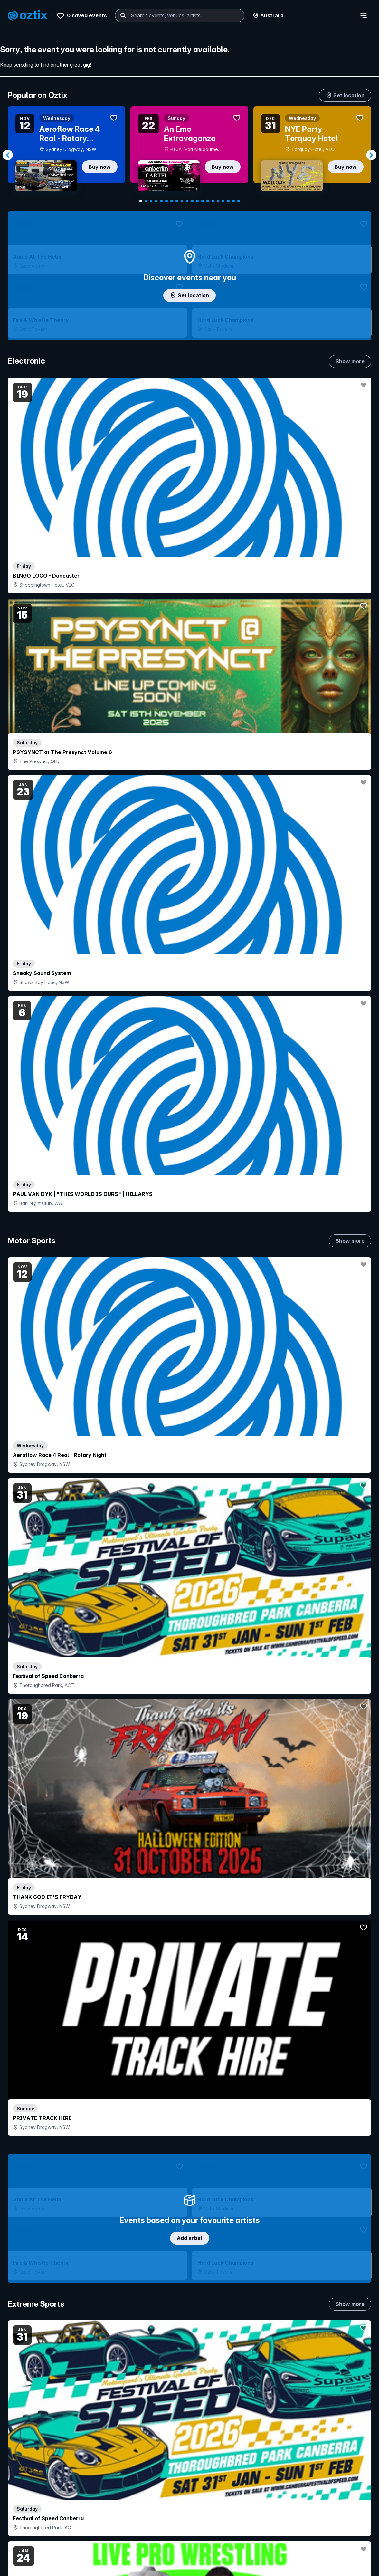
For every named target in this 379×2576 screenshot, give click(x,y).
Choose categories (189, 1201)
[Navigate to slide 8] (176, 201)
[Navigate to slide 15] (212, 201)
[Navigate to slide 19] (233, 201)
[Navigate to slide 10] (187, 201)
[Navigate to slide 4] (156, 201)
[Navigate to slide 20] (238, 201)
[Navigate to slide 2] (145, 201)
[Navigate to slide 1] (140, 201)
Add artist (190, 671)
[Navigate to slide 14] (207, 201)
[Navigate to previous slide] (8, 155)
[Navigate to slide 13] (202, 201)
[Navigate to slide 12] (197, 201)
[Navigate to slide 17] (223, 201)
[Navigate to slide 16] (218, 201)
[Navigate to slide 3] (151, 201)
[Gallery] (189, 154)
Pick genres (190, 1683)
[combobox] (116, 15)
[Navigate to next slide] (371, 155)
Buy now (100, 167)
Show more (350, 354)
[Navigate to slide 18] (228, 201)
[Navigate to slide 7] (171, 201)
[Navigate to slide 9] (182, 201)
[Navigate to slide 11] (192, 201)
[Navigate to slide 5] (161, 201)
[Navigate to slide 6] (166, 201)
